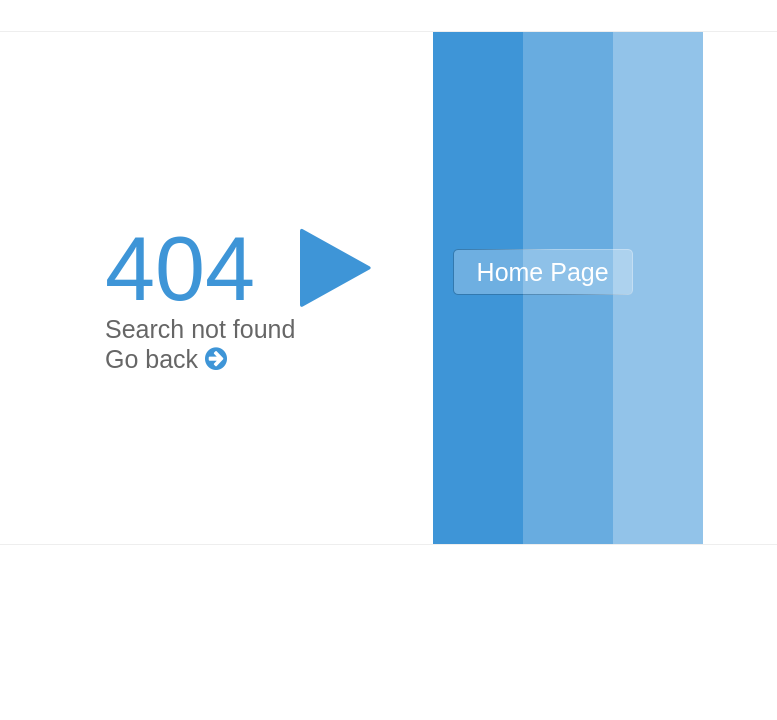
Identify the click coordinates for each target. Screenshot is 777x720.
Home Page (543, 272)
